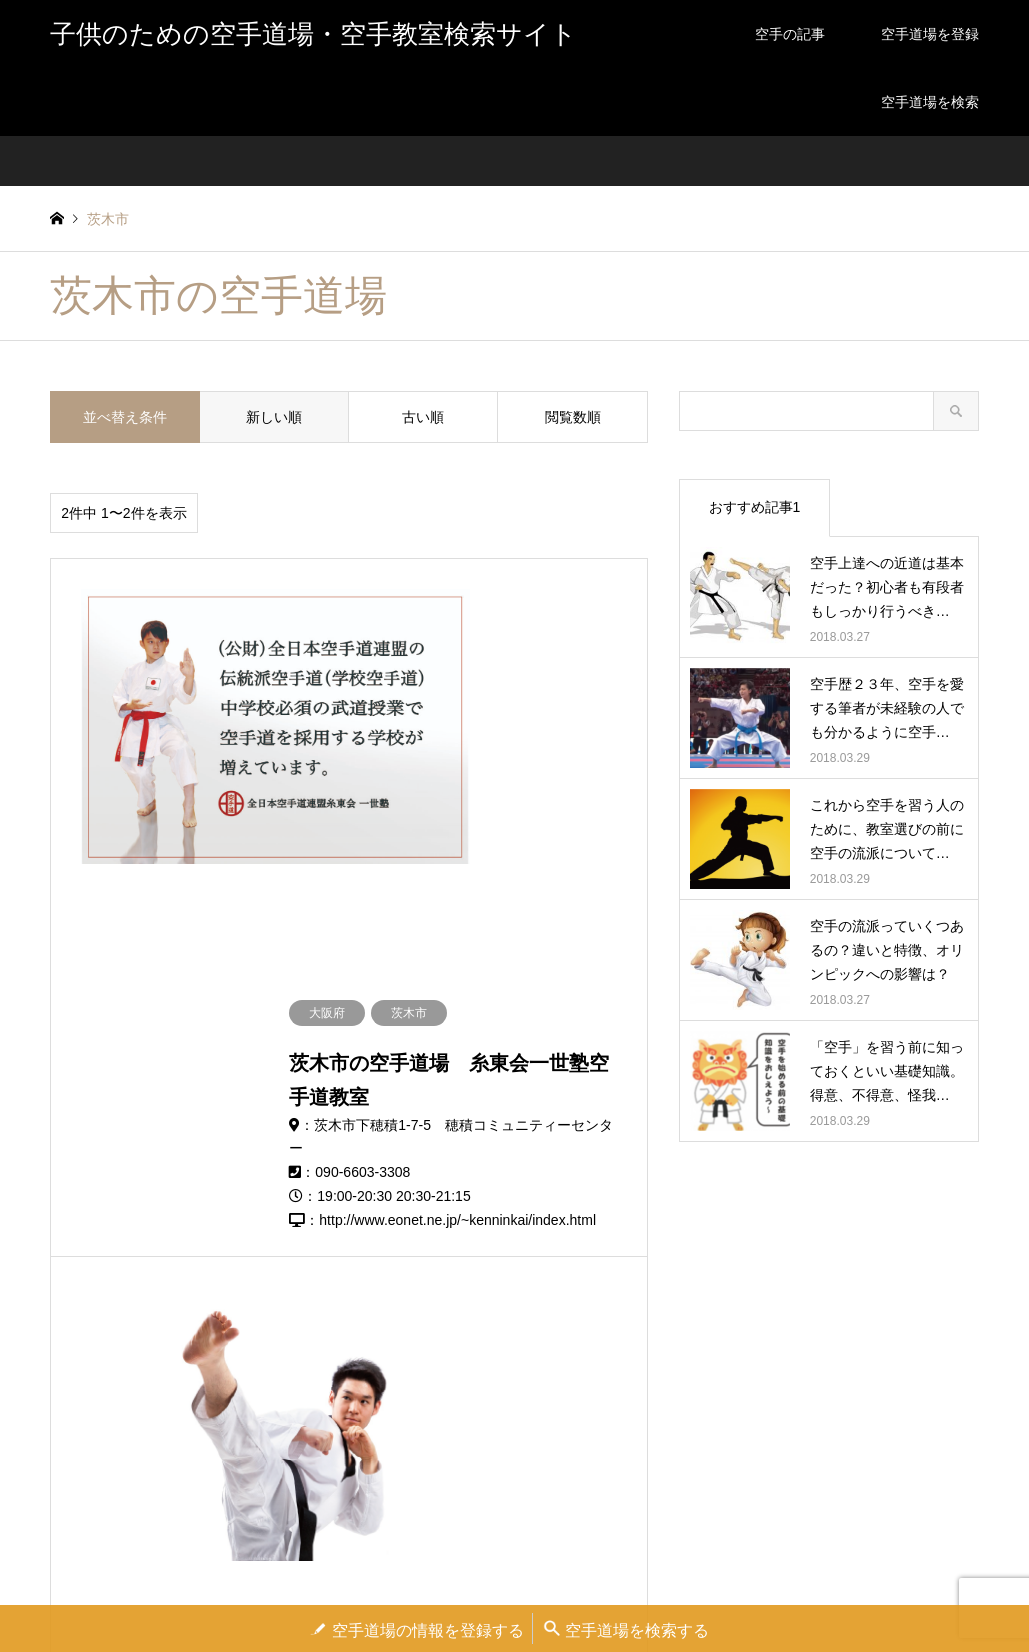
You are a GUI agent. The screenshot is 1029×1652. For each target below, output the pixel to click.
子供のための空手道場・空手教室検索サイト (527, 1497)
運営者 (385, 1587)
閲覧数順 (573, 417)
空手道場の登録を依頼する (491, 1587)
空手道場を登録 (930, 34)
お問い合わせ (614, 1587)
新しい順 (274, 417)
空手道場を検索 (930, 102)
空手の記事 (790, 34)
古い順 (423, 417)
